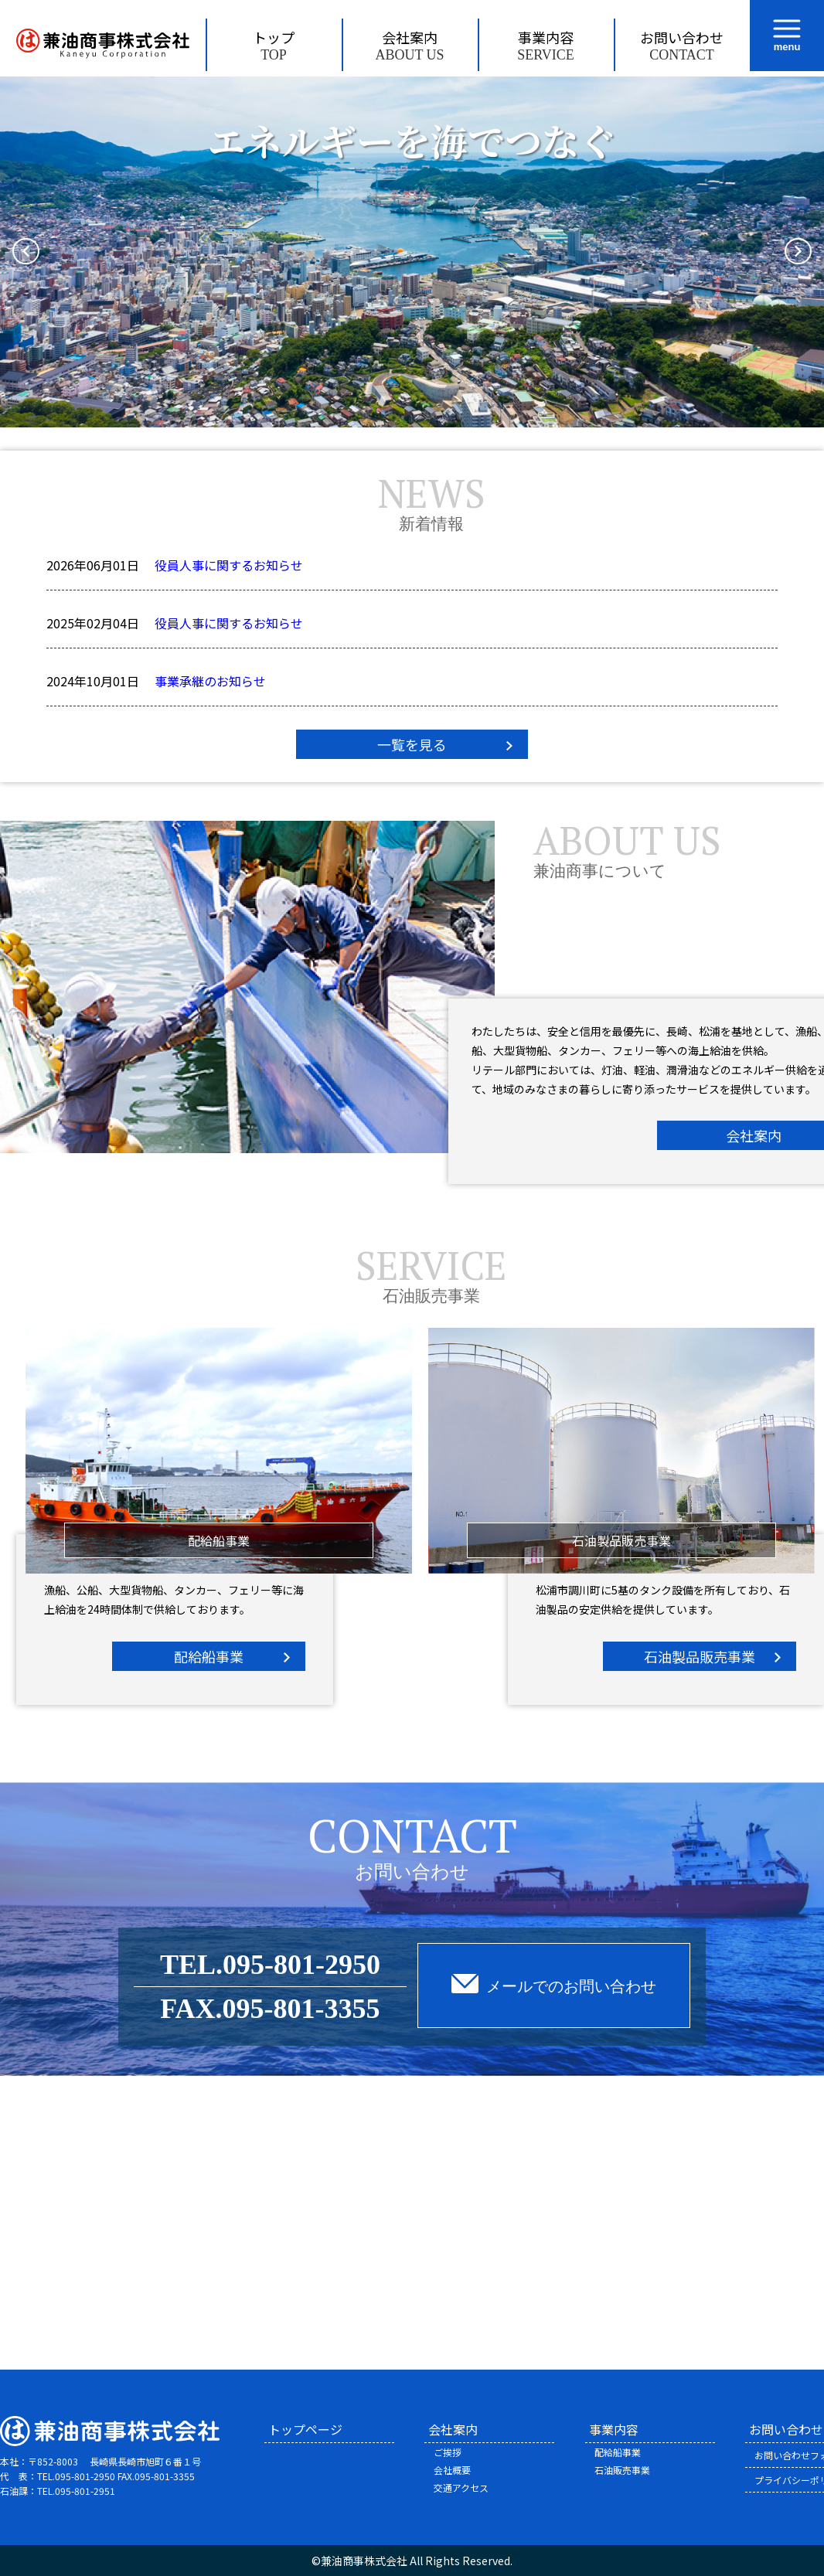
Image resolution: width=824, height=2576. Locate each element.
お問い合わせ (681, 45)
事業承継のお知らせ (210, 681)
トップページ (305, 2429)
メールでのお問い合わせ (571, 1986)
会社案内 (409, 45)
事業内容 (545, 45)
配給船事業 (208, 1656)
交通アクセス (461, 2487)
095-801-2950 (301, 1964)
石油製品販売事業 (699, 1656)
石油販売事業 (622, 2469)
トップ (273, 45)
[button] (25, 252)
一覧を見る (412, 744)
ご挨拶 (447, 2452)
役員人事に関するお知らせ (229, 565)
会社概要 (452, 2469)
